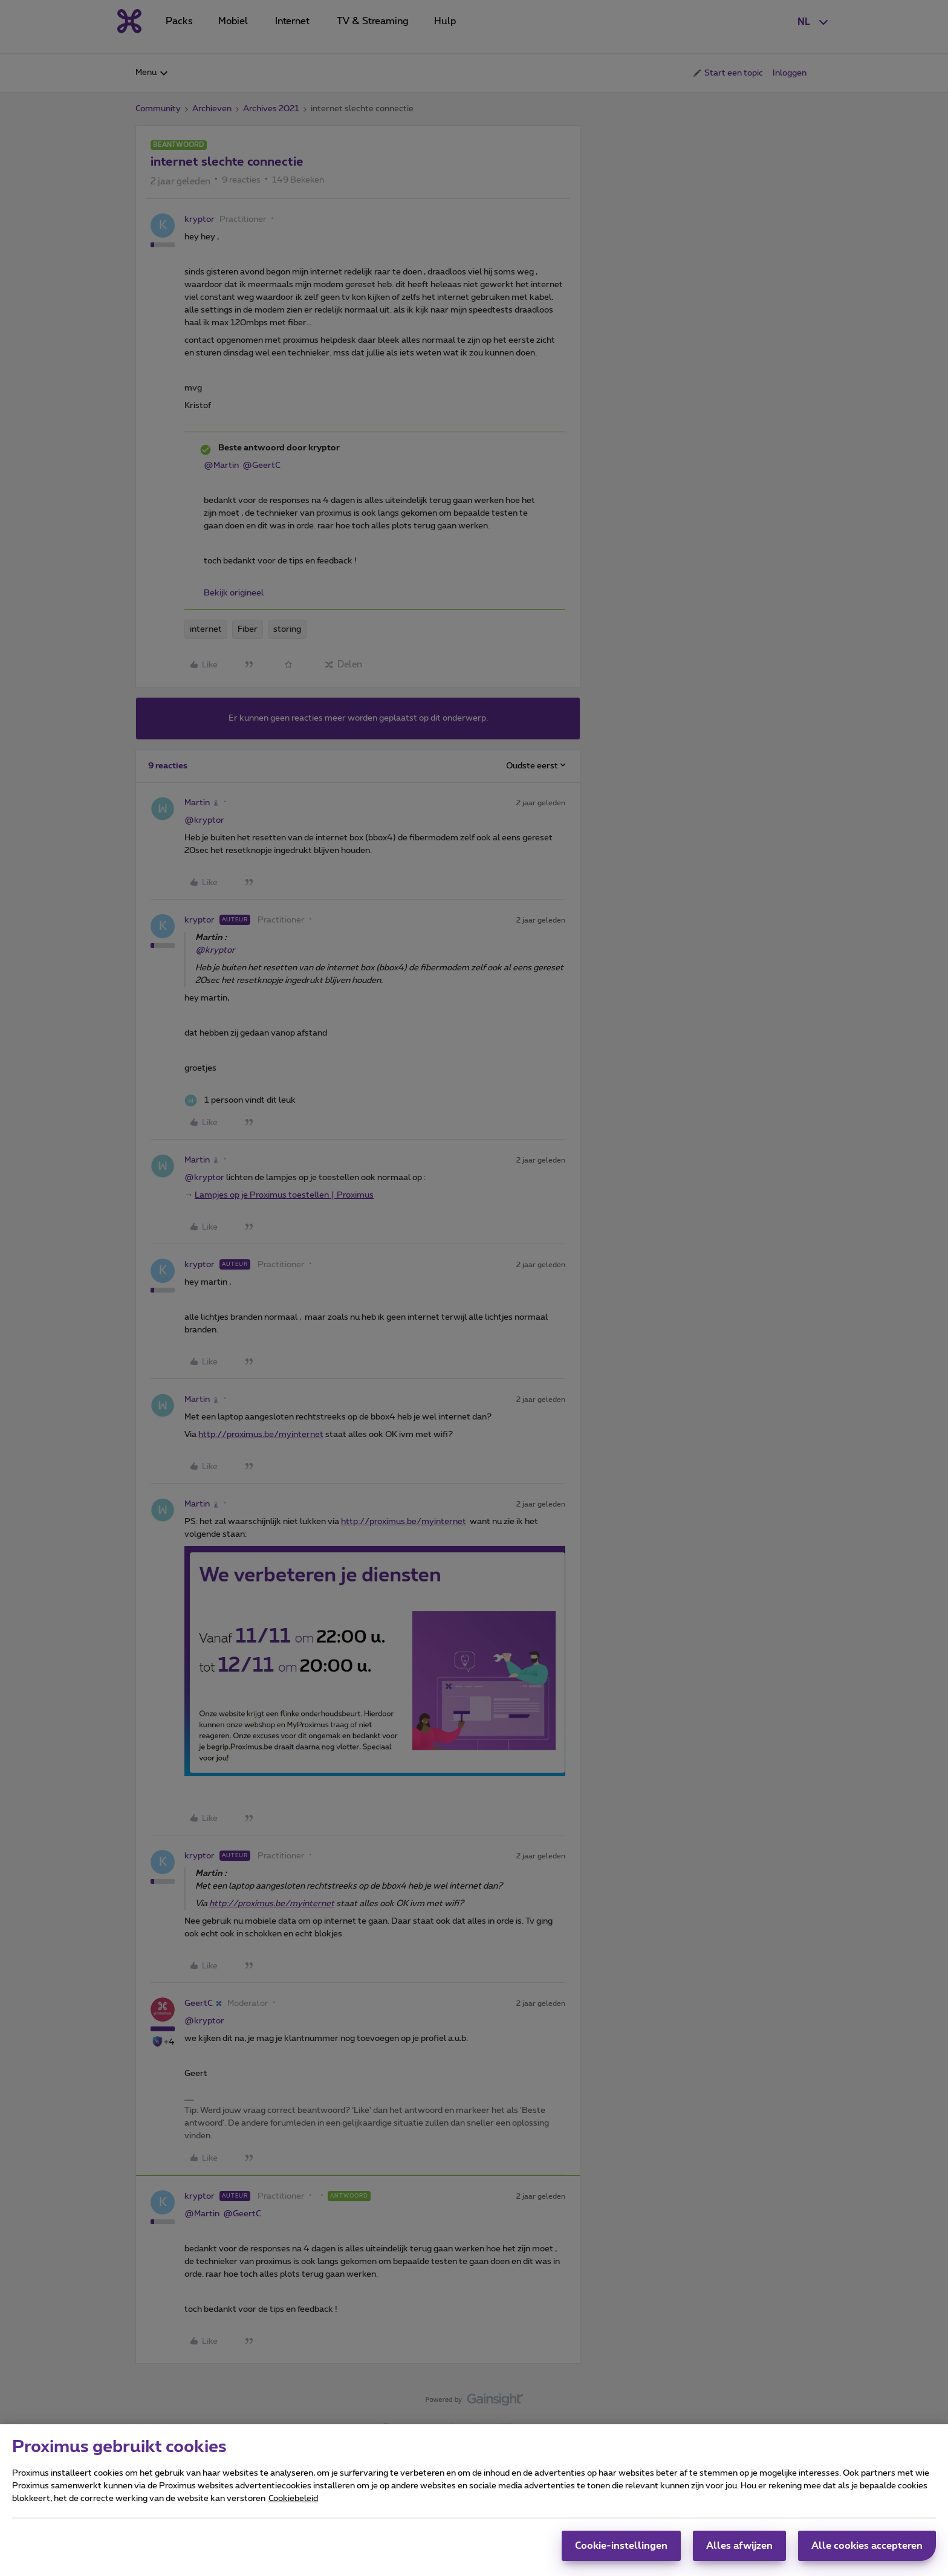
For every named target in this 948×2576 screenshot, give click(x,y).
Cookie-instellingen (621, 2546)
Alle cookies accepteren (867, 2546)
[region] (474, 2500)
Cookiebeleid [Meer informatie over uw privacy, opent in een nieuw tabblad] (293, 2498)
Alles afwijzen (739, 2546)
